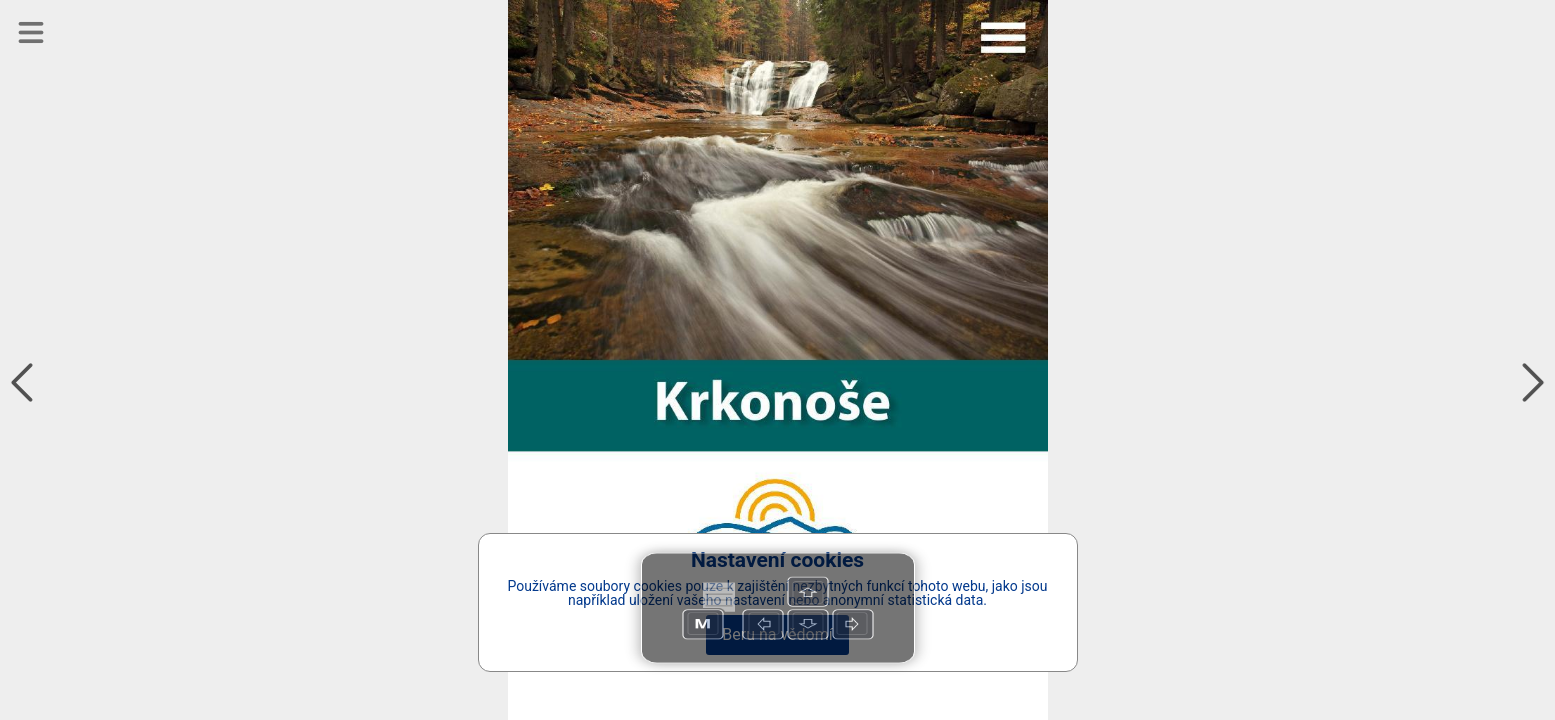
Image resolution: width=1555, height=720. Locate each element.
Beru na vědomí (777, 634)
